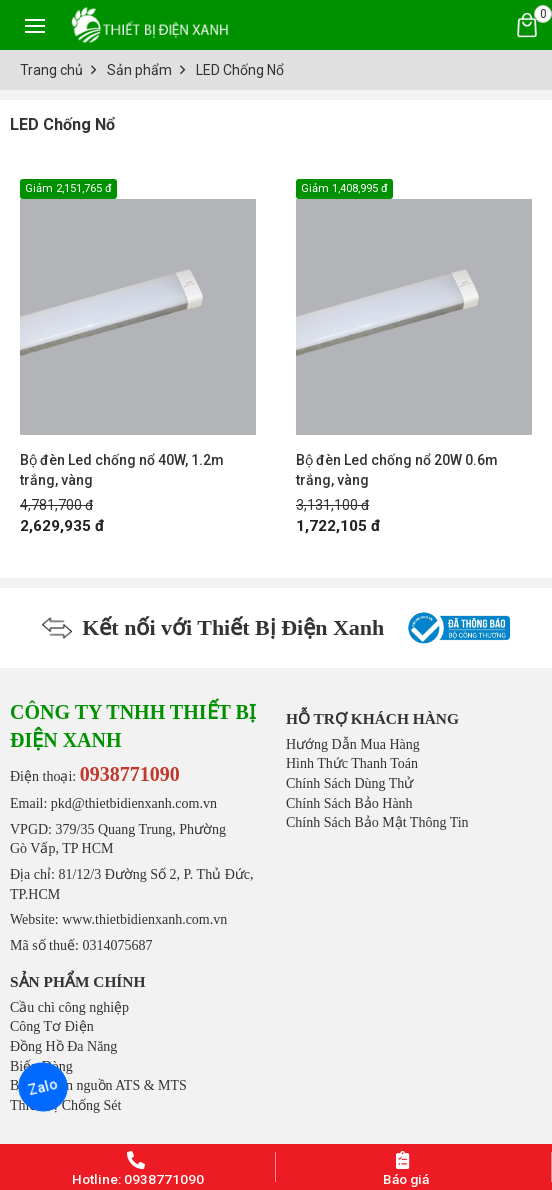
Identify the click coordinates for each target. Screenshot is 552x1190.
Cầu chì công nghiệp (69, 1007)
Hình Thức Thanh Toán (352, 763)
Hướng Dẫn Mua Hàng (353, 744)
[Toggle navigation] (35, 25)
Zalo (43, 1087)
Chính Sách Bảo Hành (349, 803)
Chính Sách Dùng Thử (349, 783)
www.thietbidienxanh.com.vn (144, 919)
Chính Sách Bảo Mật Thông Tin (377, 822)
